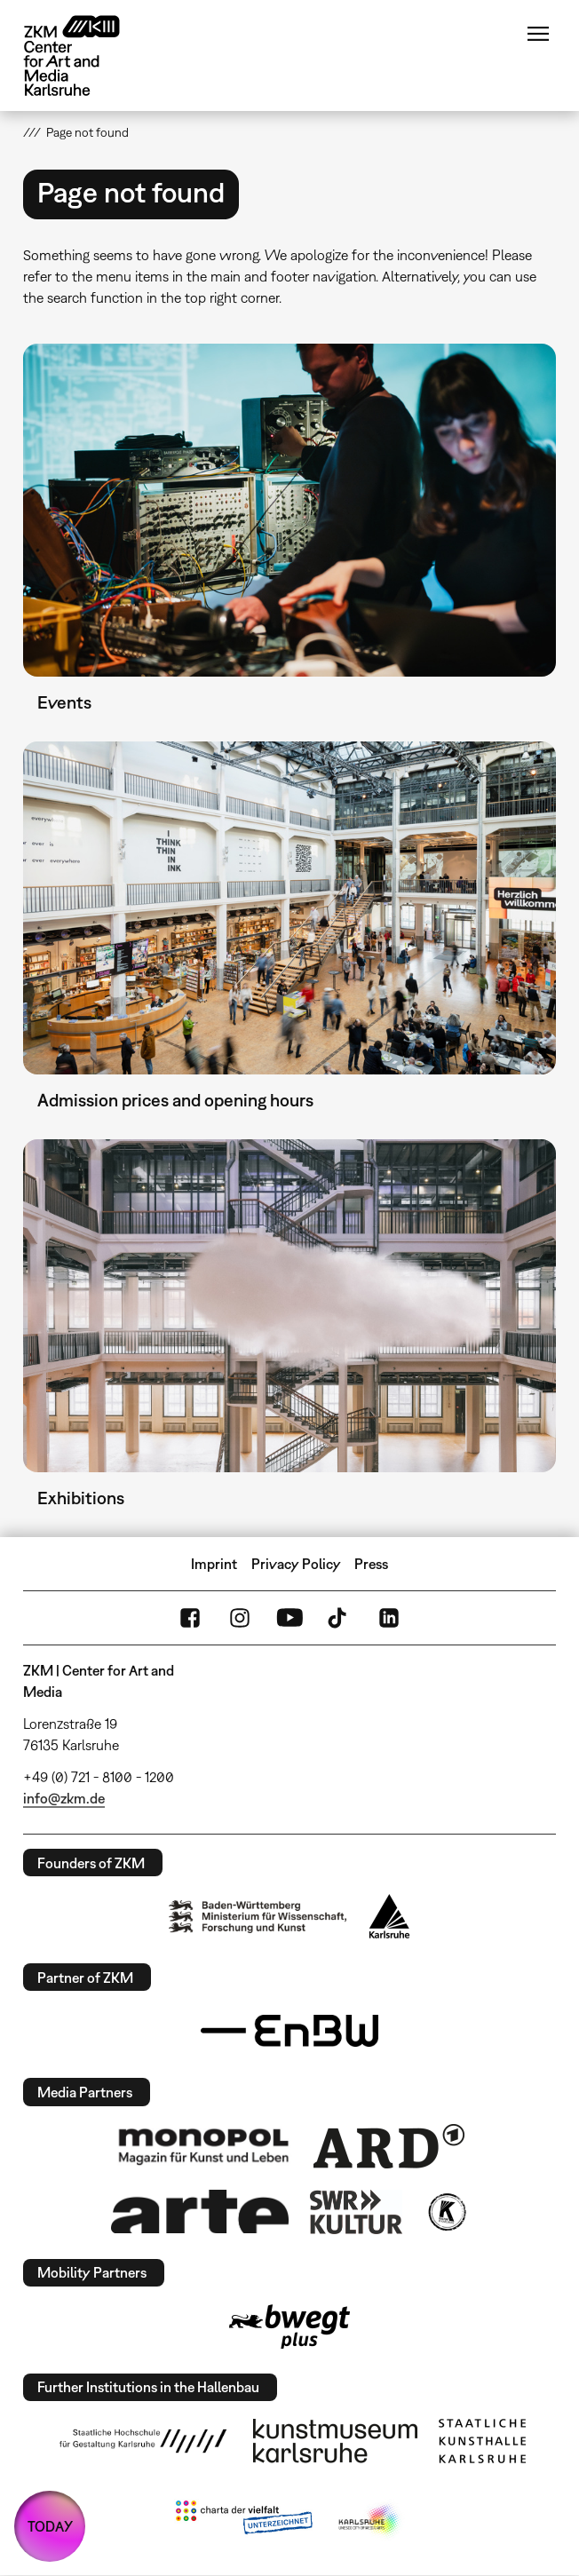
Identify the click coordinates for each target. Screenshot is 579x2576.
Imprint (214, 1564)
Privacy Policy (296, 1564)
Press (371, 1564)
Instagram (240, 1617)
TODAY (50, 2526)
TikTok (339, 1617)
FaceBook (190, 1617)
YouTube (289, 1617)
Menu (538, 33)
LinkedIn (389, 1617)
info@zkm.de (64, 1798)
